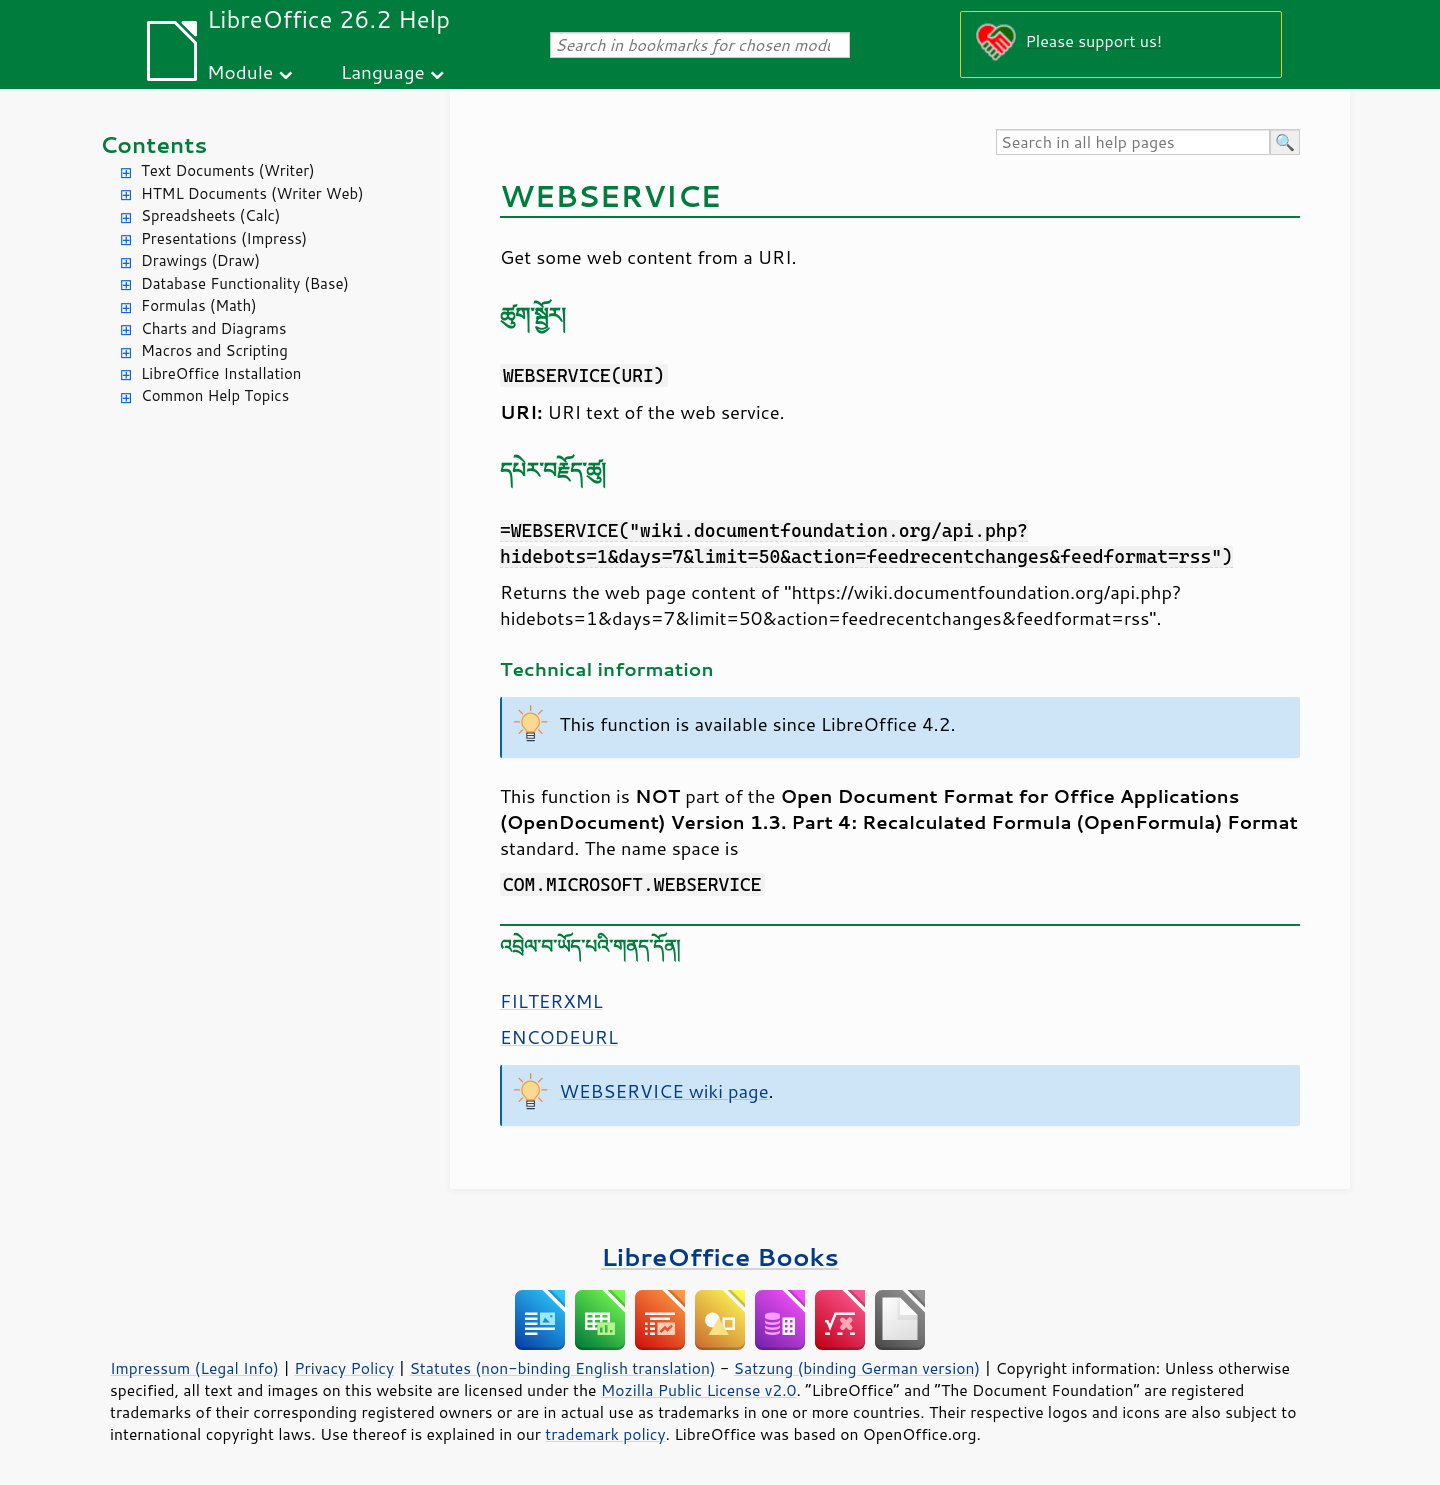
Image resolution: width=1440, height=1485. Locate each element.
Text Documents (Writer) (228, 170)
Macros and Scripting (214, 350)
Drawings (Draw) (200, 260)
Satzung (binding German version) (857, 1368)
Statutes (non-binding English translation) (562, 1368)
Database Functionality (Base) (245, 283)
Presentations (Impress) (224, 238)
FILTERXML (551, 1001)
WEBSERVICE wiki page (664, 1091)
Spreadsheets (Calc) (210, 215)
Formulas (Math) (199, 305)
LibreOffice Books (720, 1256)
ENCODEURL (559, 1037)
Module (240, 71)
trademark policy (605, 1434)
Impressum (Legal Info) (194, 1368)
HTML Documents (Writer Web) (252, 193)
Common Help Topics (215, 395)
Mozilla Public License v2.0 (699, 1390)
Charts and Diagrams (213, 328)
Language (383, 71)
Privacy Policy (344, 1368)
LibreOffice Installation (221, 373)
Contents (153, 144)
